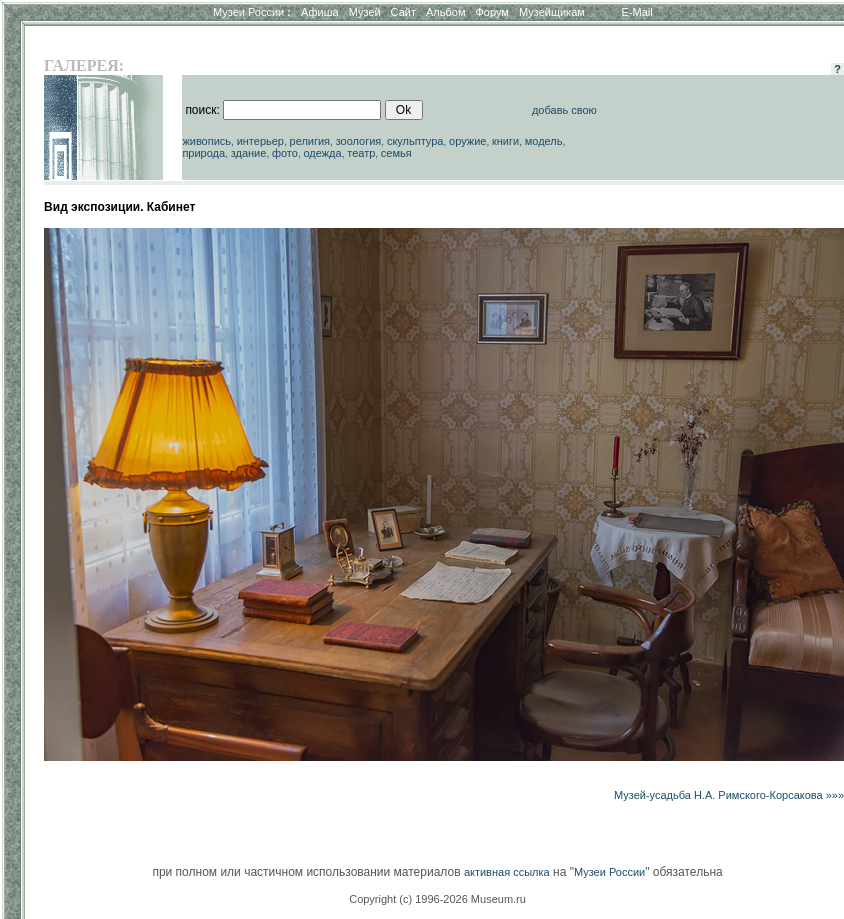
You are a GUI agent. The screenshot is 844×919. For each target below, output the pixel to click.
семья (396, 153)
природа (203, 153)
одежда (322, 153)
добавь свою (564, 110)
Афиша (320, 12)
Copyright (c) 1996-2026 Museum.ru (437, 899)
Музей (365, 12)
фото (285, 153)
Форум (491, 12)
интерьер (260, 141)
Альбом (445, 12)
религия (310, 141)
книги (505, 141)
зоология (359, 141)
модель (544, 141)
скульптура (415, 141)
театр (361, 153)
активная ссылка (507, 872)
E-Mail (637, 12)
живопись (206, 141)
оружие (467, 141)
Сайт (403, 12)
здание (249, 153)
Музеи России (252, 12)
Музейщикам (552, 12)
